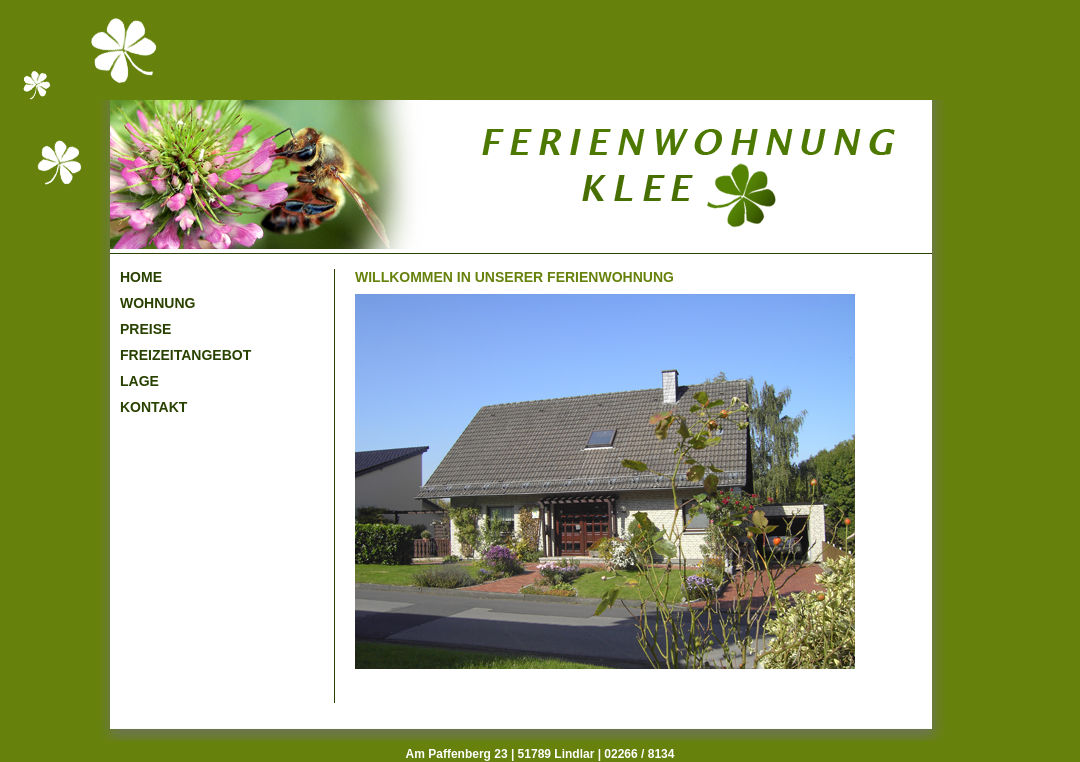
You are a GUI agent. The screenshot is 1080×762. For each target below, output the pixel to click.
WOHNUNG (157, 303)
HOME (141, 277)
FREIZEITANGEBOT (185, 355)
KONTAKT (153, 407)
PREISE (145, 329)
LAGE (139, 381)
